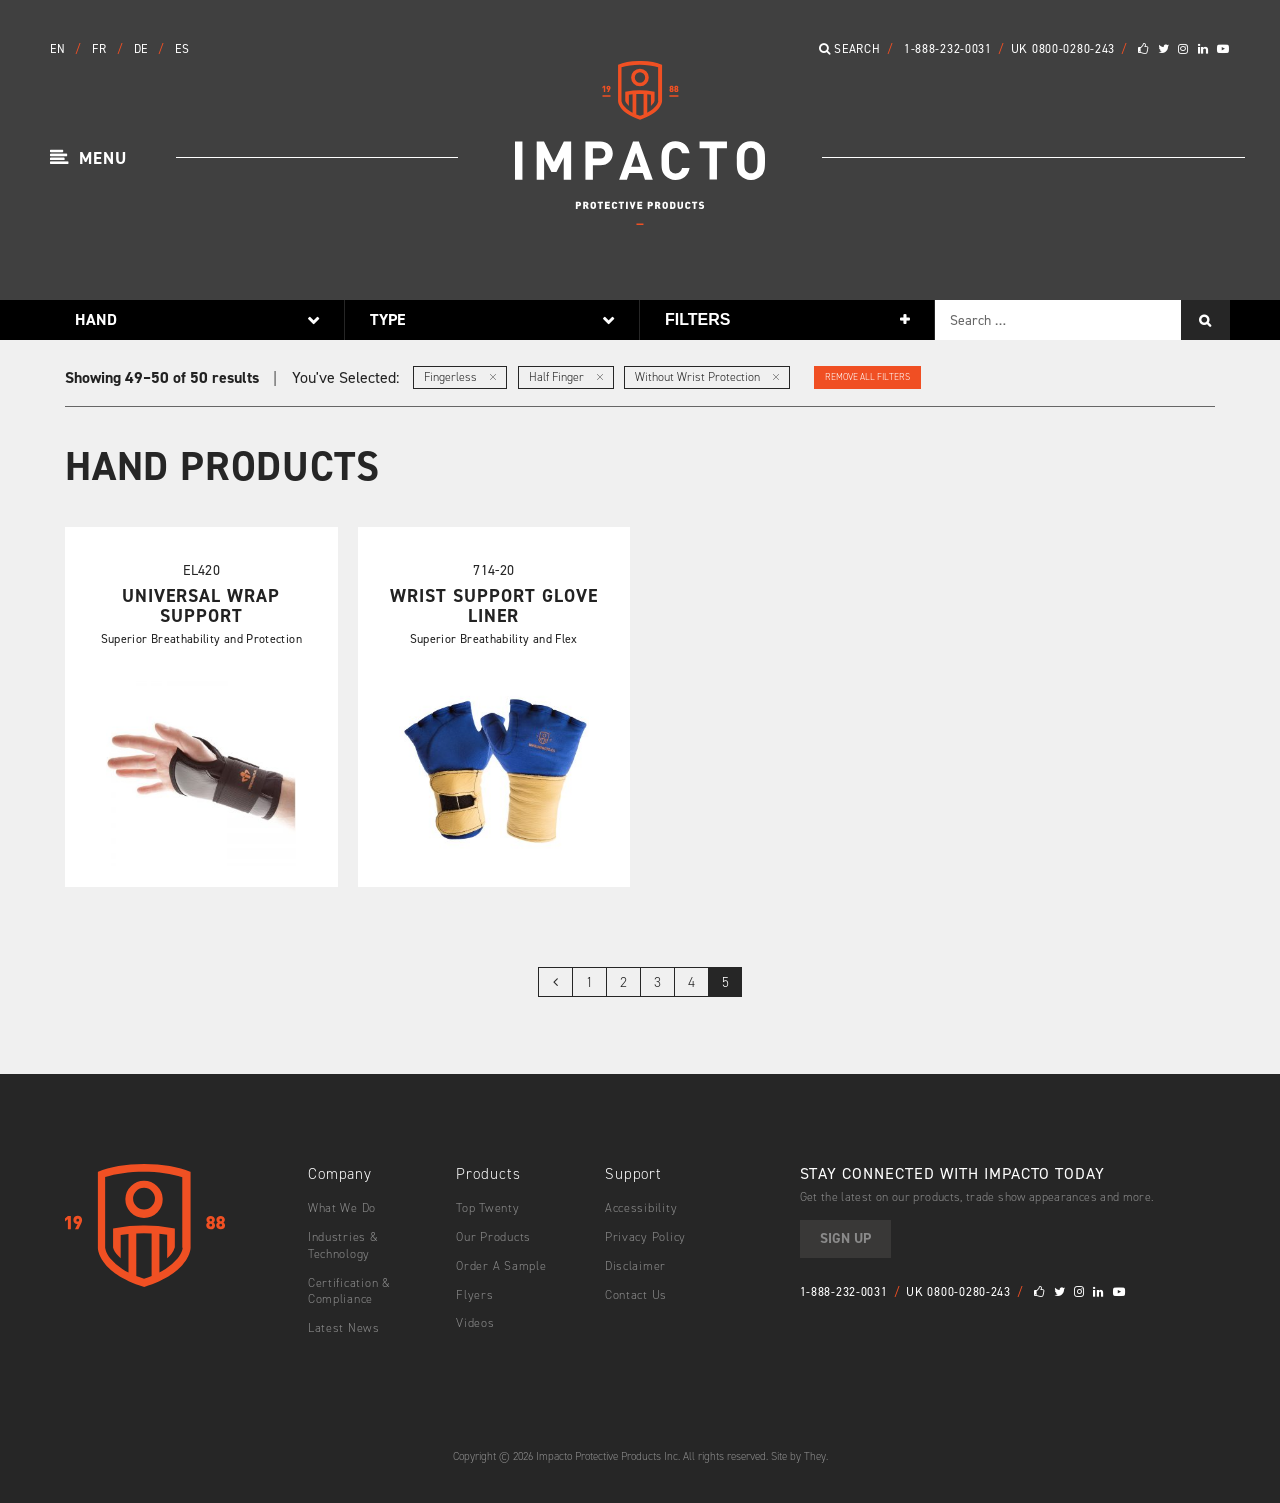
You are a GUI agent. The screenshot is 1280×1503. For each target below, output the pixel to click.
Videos (475, 1322)
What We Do (342, 1207)
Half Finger (566, 377)
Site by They (798, 1454)
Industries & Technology (343, 1243)
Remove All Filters (867, 377)
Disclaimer (635, 1264)
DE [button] (143, 49)
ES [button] (182, 49)
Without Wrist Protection (707, 377)
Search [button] (850, 49)
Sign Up (845, 1237)
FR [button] (101, 49)
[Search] (1205, 320)
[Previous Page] (555, 981)
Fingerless (460, 377)
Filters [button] (697, 319)
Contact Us (636, 1293)
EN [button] (59, 49)
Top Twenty (487, 1207)
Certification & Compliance (349, 1289)
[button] (88, 159)
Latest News (343, 1327)
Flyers (474, 1293)
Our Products (493, 1235)
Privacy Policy (645, 1235)
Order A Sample (501, 1264)
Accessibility (641, 1207)
